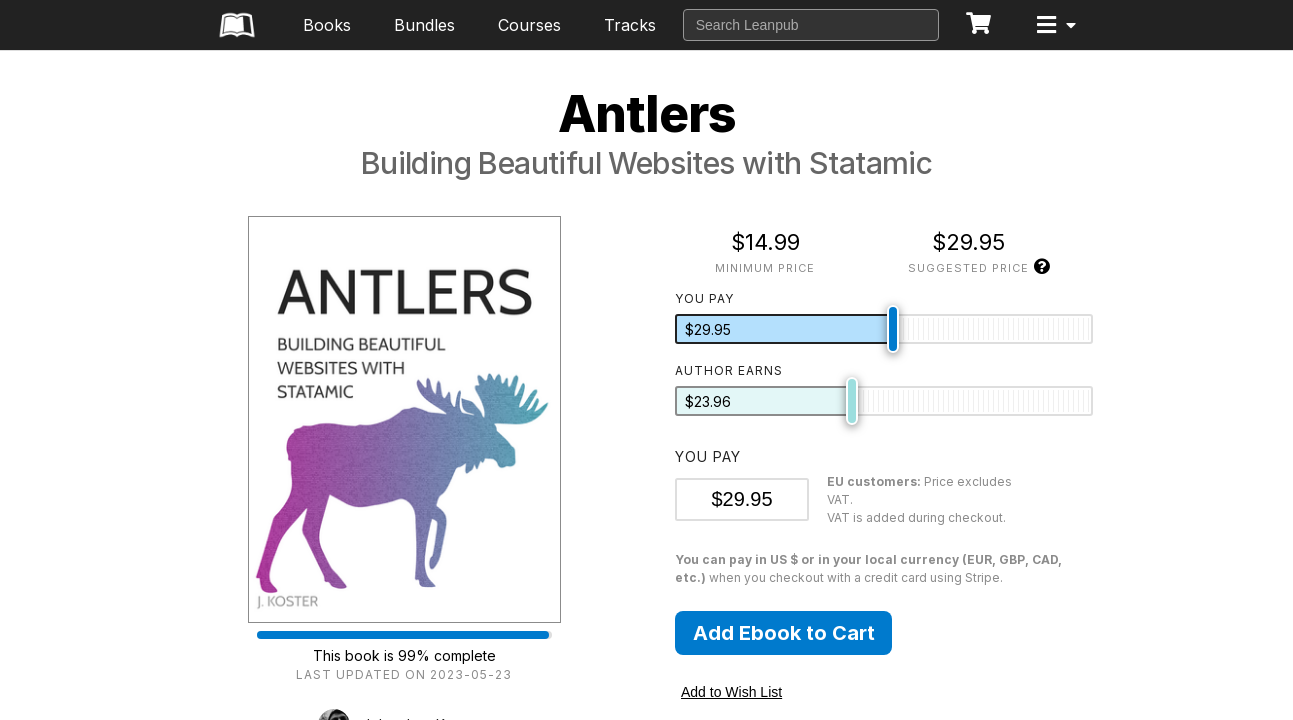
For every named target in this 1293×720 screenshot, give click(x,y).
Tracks (630, 25)
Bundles (424, 25)
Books (327, 25)
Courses (529, 25)
